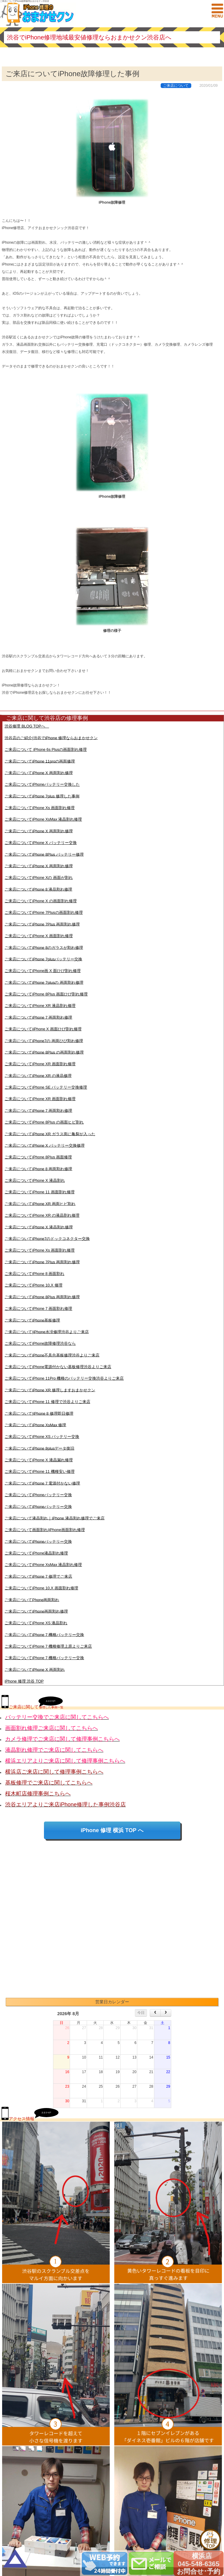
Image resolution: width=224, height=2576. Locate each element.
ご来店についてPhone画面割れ (32, 1599)
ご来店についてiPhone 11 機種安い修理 (39, 1471)
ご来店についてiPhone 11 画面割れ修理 (39, 1192)
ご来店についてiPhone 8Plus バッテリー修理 (44, 854)
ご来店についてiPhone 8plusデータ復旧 (39, 1448)
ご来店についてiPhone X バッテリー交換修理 (45, 1145)
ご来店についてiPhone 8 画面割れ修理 (38, 1168)
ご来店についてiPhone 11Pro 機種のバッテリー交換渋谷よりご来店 (64, 1378)
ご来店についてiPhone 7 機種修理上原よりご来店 (48, 1646)
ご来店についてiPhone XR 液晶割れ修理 (40, 1005)
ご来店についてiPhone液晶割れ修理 (36, 1553)
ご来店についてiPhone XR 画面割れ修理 (40, 1064)
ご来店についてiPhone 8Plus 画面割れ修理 (42, 1296)
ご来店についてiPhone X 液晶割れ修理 (39, 1227)
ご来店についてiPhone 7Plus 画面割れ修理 (42, 924)
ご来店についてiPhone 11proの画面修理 (40, 761)
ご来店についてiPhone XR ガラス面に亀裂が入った (50, 1133)
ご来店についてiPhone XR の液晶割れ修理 (42, 1215)
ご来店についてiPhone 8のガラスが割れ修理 (44, 947)
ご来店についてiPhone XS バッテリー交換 (42, 1436)
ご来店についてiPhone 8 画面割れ (34, 1273)
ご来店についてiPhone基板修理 (32, 1320)
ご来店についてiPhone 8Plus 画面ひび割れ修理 (46, 994)
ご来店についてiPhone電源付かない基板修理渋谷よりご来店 (58, 1366)
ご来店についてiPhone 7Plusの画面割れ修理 (43, 912)
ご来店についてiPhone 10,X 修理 (33, 1285)
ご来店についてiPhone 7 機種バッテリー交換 (44, 1634)
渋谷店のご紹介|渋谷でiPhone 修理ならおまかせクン (51, 737)
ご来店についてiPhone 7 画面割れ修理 (38, 1017)
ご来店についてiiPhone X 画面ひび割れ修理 (43, 1029)
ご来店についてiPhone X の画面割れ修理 (41, 901)
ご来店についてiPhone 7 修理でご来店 (38, 1576)
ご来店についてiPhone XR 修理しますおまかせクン (50, 1390)
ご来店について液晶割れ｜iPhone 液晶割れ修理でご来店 (54, 1518)
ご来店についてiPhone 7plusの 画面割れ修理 (44, 982)
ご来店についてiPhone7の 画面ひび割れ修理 (44, 1040)
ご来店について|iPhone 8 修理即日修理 (39, 1413)
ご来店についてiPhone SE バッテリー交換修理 (46, 1087)
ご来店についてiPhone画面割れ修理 (36, 1611)
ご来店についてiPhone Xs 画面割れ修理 (40, 807)
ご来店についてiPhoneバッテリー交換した (42, 784)
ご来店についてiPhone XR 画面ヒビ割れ (40, 1203)
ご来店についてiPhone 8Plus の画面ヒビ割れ (44, 1122)
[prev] (155, 2013)
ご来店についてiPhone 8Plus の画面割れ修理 (44, 1052)
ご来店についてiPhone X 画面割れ (35, 1669)
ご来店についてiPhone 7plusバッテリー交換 (43, 959)
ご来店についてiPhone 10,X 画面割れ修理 (41, 1588)
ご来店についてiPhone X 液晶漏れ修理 (39, 1460)
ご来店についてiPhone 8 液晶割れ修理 (38, 889)
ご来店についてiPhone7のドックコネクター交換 (47, 1238)
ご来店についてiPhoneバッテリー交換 (38, 1495)
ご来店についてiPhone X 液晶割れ (35, 1180)
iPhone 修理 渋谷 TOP (24, 1681)
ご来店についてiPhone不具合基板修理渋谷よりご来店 (52, 1355)
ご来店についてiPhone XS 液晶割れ (36, 1623)
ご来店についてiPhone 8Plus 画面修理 (38, 1157)
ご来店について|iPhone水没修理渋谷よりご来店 (47, 1331)
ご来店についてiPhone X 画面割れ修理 (39, 772)
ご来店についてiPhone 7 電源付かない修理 (42, 1483)
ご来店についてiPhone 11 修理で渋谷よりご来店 (47, 1401)
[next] (165, 2013)
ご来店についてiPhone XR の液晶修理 (38, 1075)
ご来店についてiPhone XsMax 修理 (35, 1424)
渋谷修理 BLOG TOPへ (27, 726)
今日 (141, 2013)
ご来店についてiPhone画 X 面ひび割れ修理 (43, 970)
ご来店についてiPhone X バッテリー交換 (41, 842)
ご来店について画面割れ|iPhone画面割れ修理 (45, 1529)
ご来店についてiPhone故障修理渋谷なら (40, 1343)
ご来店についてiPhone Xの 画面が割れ (39, 877)
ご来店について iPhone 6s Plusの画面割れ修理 (46, 749)
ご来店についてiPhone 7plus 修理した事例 (42, 796)
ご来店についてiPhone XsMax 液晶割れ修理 (43, 819)
